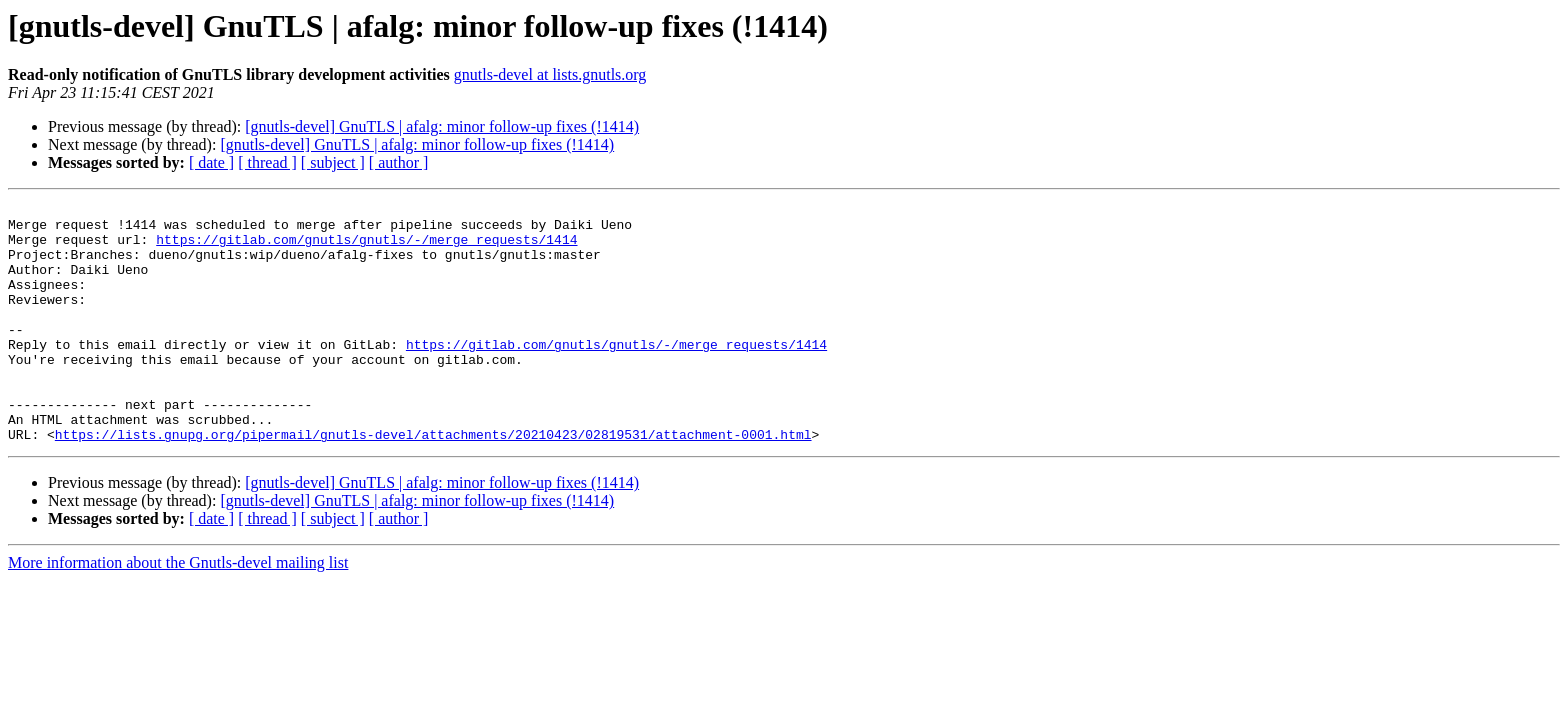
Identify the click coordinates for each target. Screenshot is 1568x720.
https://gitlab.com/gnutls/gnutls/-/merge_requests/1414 (366, 248)
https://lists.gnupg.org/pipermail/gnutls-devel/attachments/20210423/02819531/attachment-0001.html (433, 482)
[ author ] (399, 162)
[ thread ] (267, 162)
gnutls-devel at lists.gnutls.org (550, 74)
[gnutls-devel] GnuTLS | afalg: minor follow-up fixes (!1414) (442, 126)
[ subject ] (333, 162)
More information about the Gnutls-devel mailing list (178, 610)
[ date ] (211, 162)
